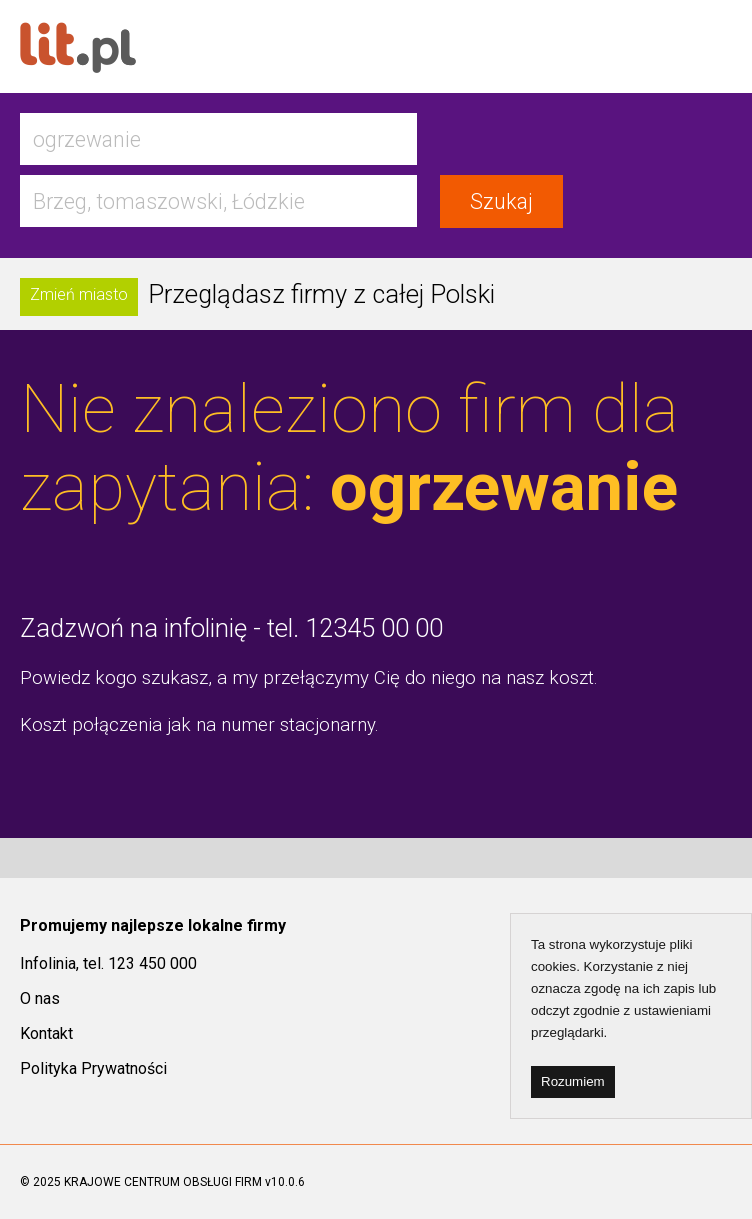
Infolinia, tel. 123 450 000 (108, 963)
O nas (40, 998)
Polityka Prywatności (93, 1068)
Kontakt (46, 1033)
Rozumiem (573, 1081)
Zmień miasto (79, 294)
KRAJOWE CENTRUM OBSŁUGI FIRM (163, 1182)
